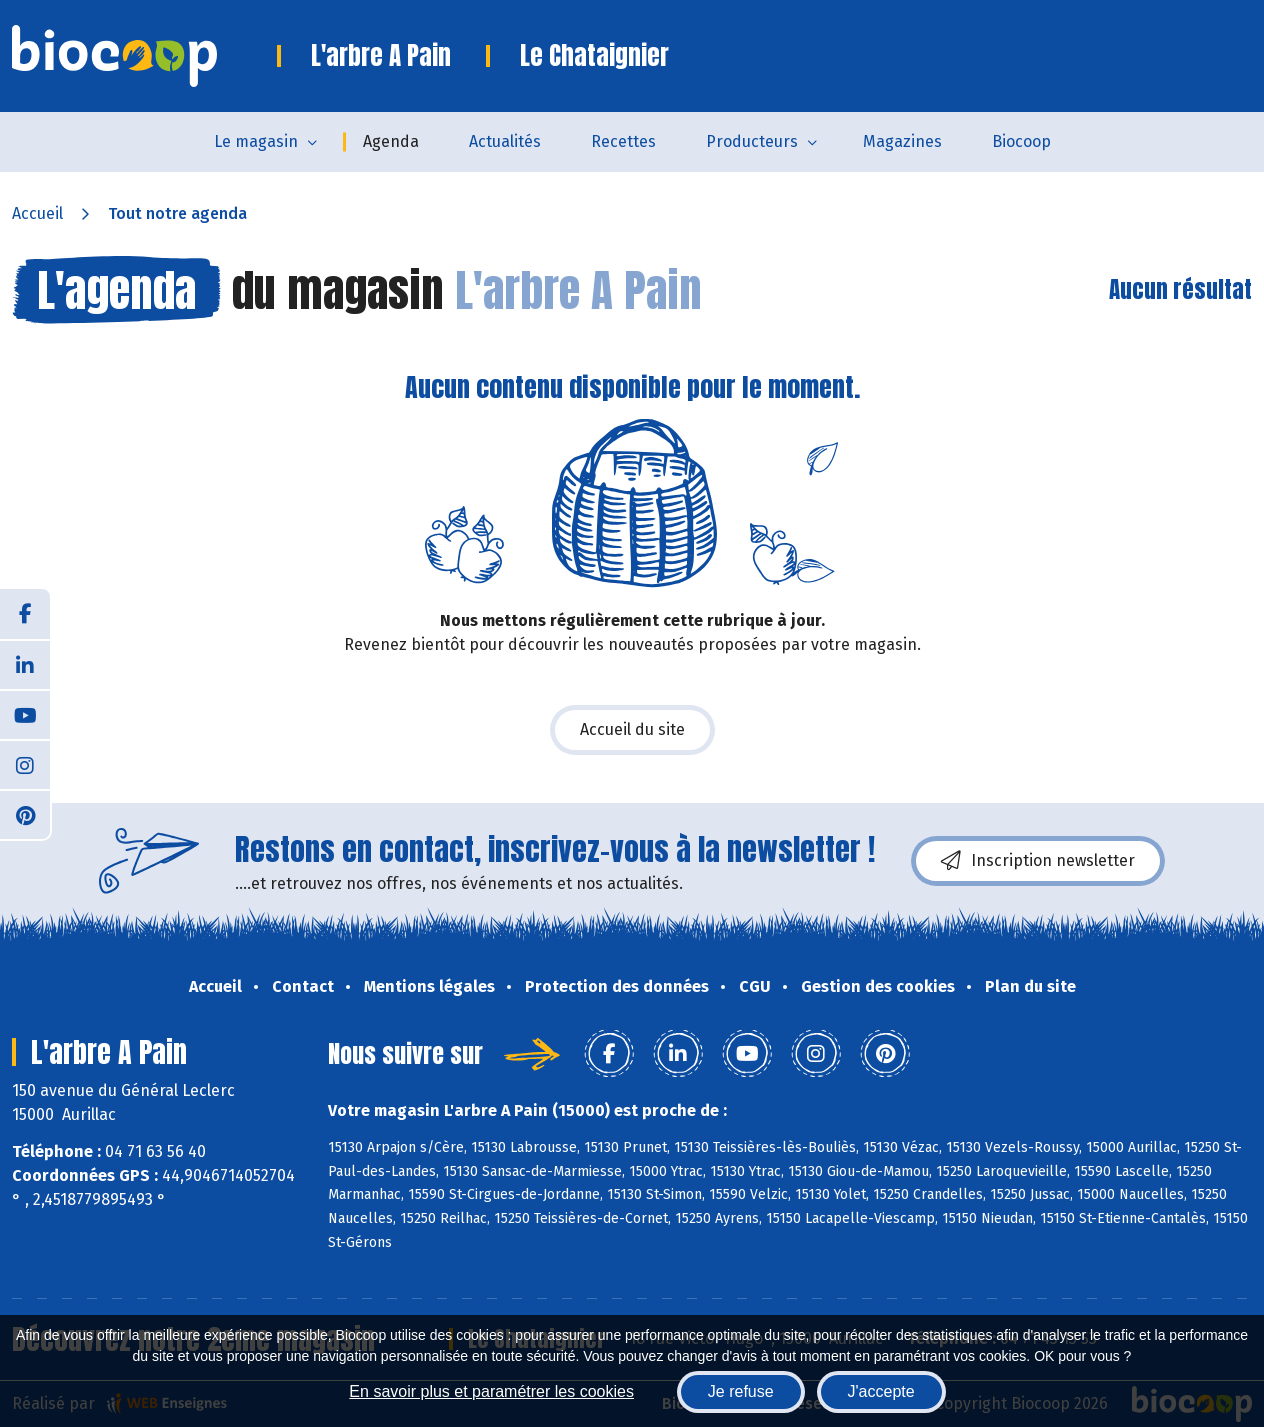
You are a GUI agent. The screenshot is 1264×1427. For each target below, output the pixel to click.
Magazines (902, 141)
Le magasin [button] (256, 141)
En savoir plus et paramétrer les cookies (491, 1391)
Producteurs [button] (752, 141)
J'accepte (881, 1391)
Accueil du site (632, 729)
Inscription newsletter (1038, 861)
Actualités (505, 141)
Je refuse (741, 1391)
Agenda (391, 141)
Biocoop (1021, 141)
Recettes (623, 141)
